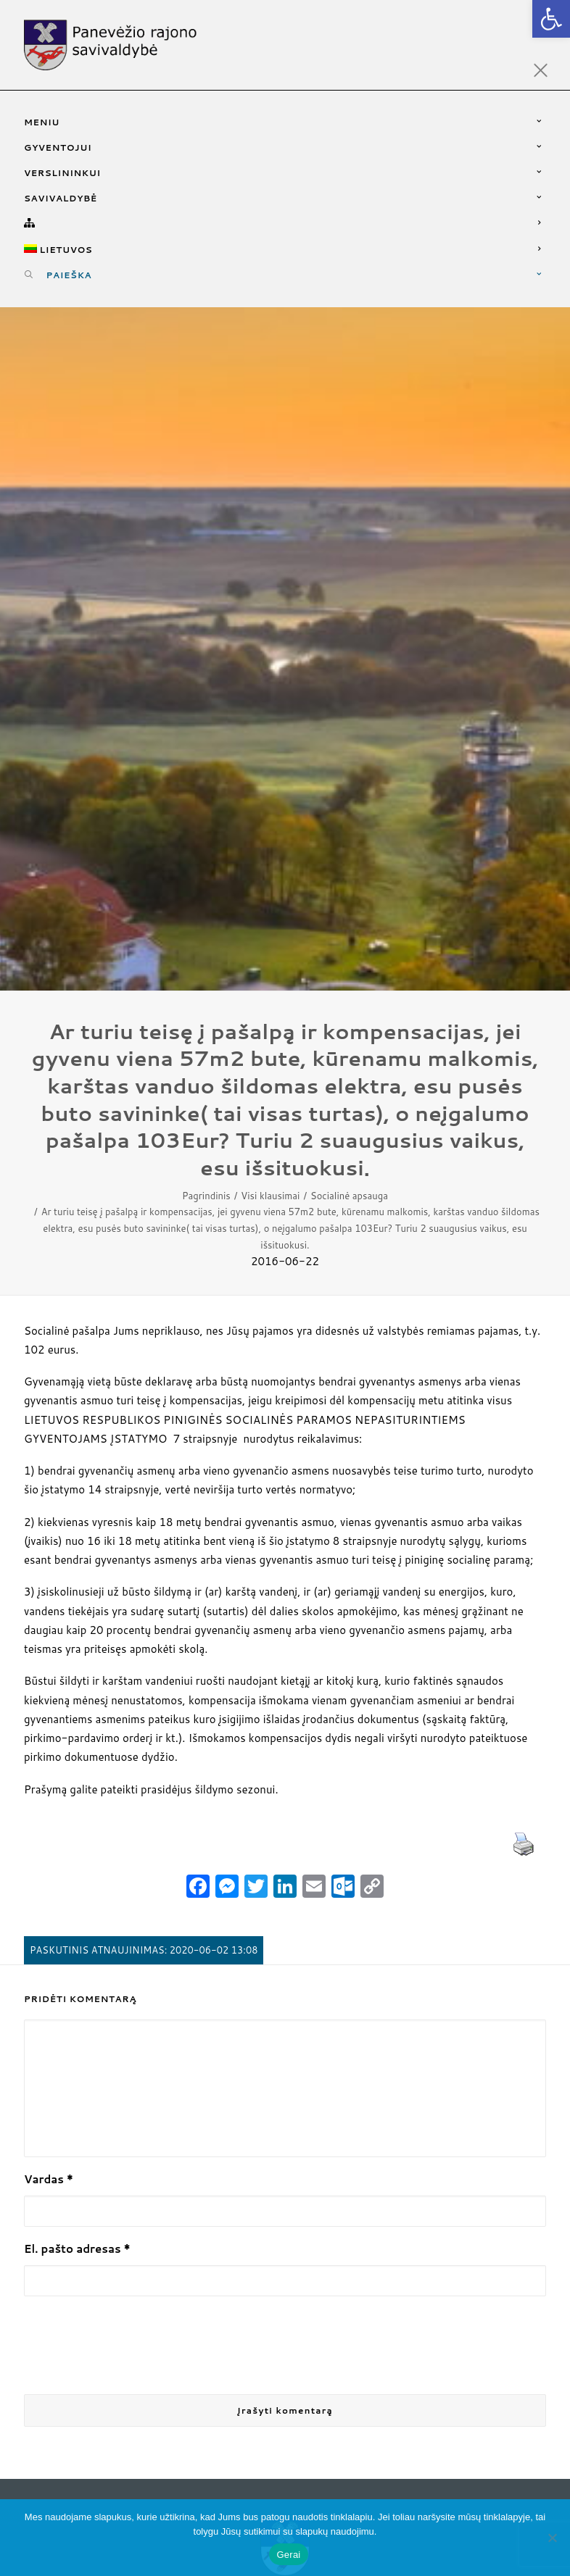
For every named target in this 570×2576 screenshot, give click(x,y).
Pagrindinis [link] (206, 1190)
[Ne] (552, 2537)
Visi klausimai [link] (270, 1190)
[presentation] (134, 2342)
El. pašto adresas (77, 2244)
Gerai (288, 2554)
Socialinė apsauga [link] (349, 1190)
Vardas (48, 2174)
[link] (551, 19)
